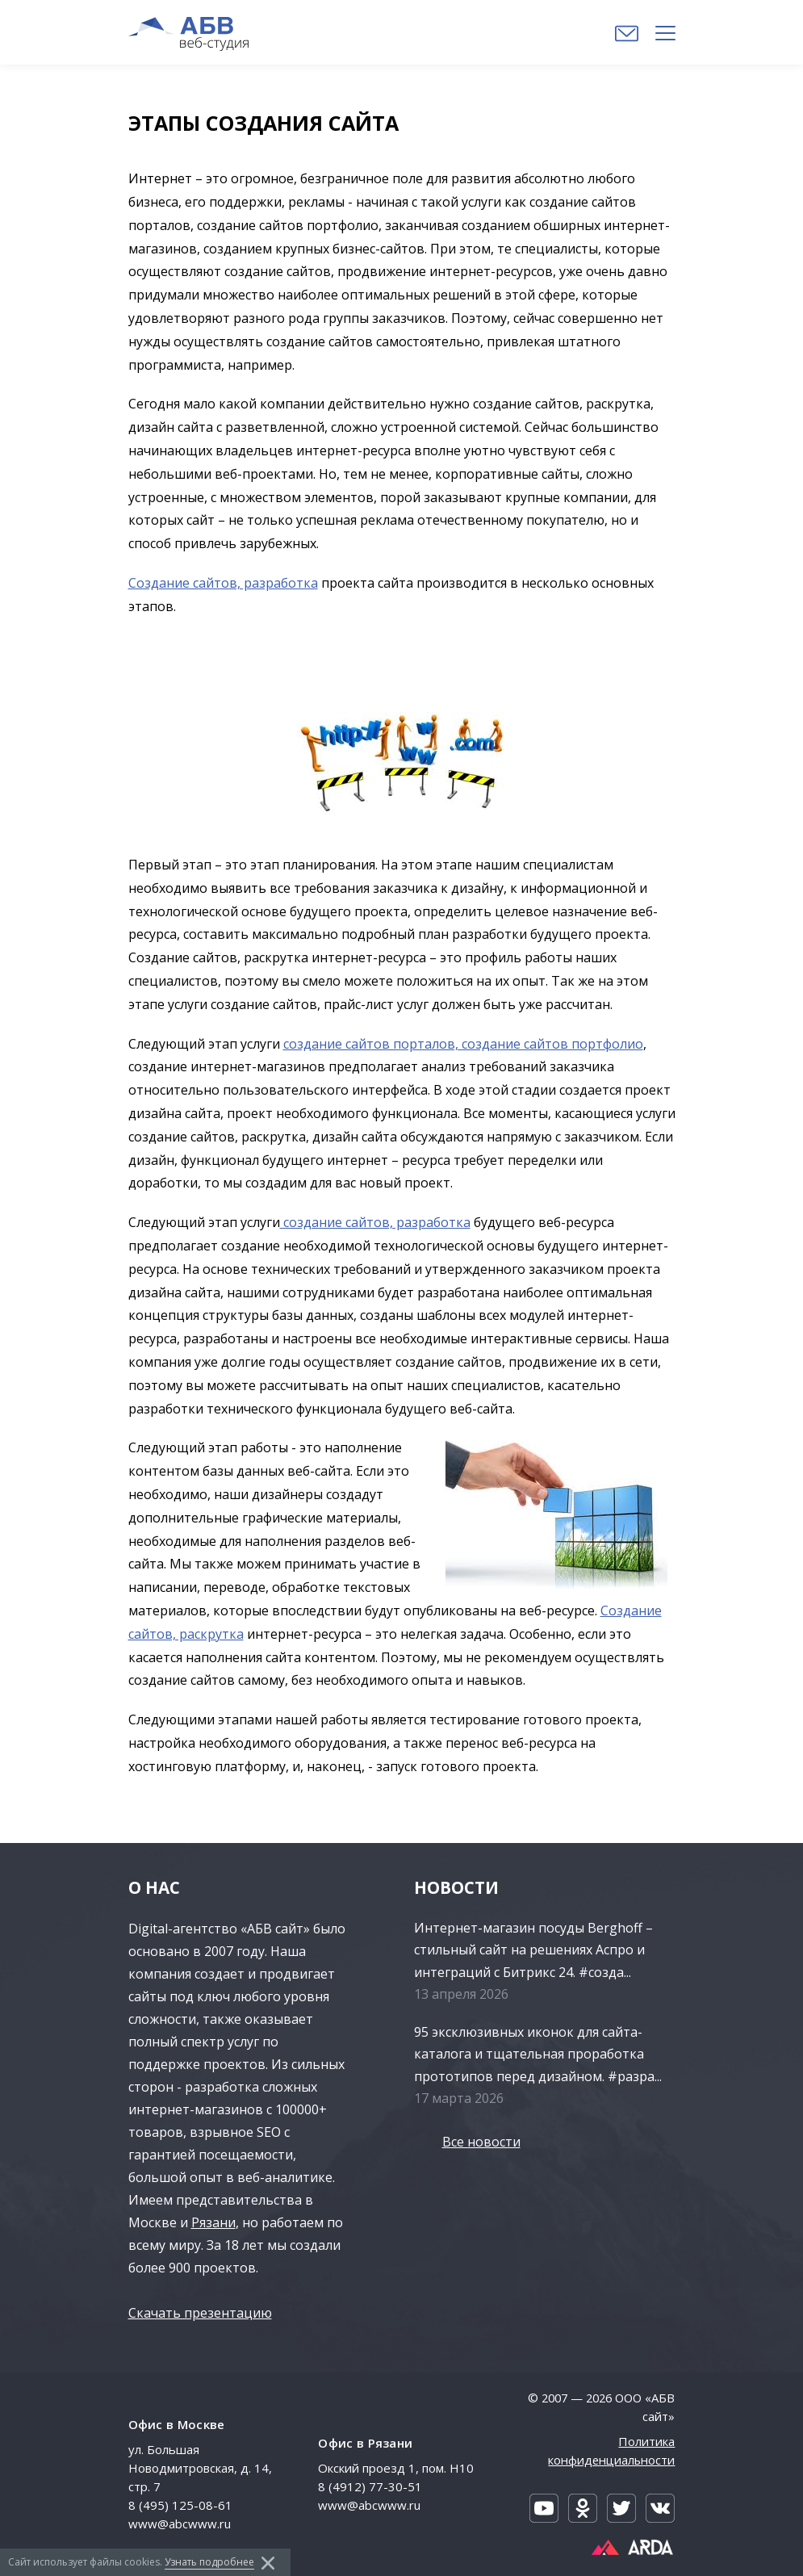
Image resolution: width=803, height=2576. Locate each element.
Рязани (213, 2222)
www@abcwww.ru (179, 2523)
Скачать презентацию (200, 2313)
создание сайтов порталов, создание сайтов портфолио (463, 1044)
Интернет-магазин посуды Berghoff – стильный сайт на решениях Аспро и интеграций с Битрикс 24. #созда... (533, 1949)
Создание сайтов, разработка (223, 583)
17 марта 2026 (459, 2098)
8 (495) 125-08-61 (180, 2505)
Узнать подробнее (209, 2562)
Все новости (481, 2142)
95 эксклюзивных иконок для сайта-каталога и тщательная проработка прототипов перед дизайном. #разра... (538, 2053)
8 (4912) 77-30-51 (370, 2486)
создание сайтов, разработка (375, 1222)
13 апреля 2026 (461, 1994)
